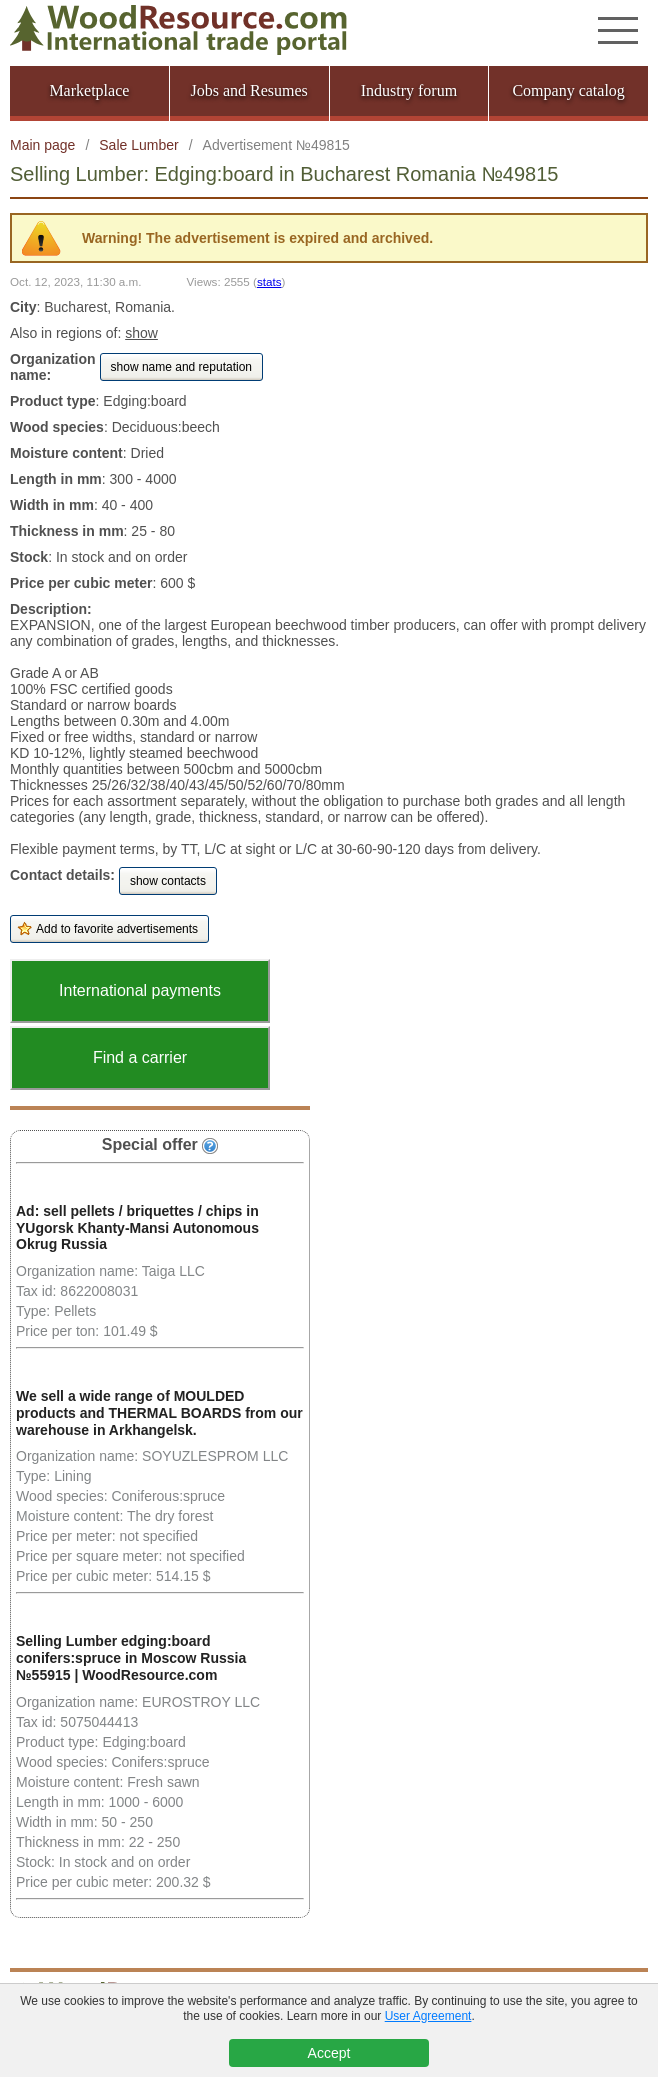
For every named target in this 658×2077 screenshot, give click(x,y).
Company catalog (568, 90)
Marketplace (89, 90)
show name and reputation (181, 367)
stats (269, 281)
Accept (329, 2053)
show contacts (168, 881)
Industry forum (409, 90)
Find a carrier (140, 1057)
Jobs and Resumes (248, 90)
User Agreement (428, 2016)
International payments (140, 990)
